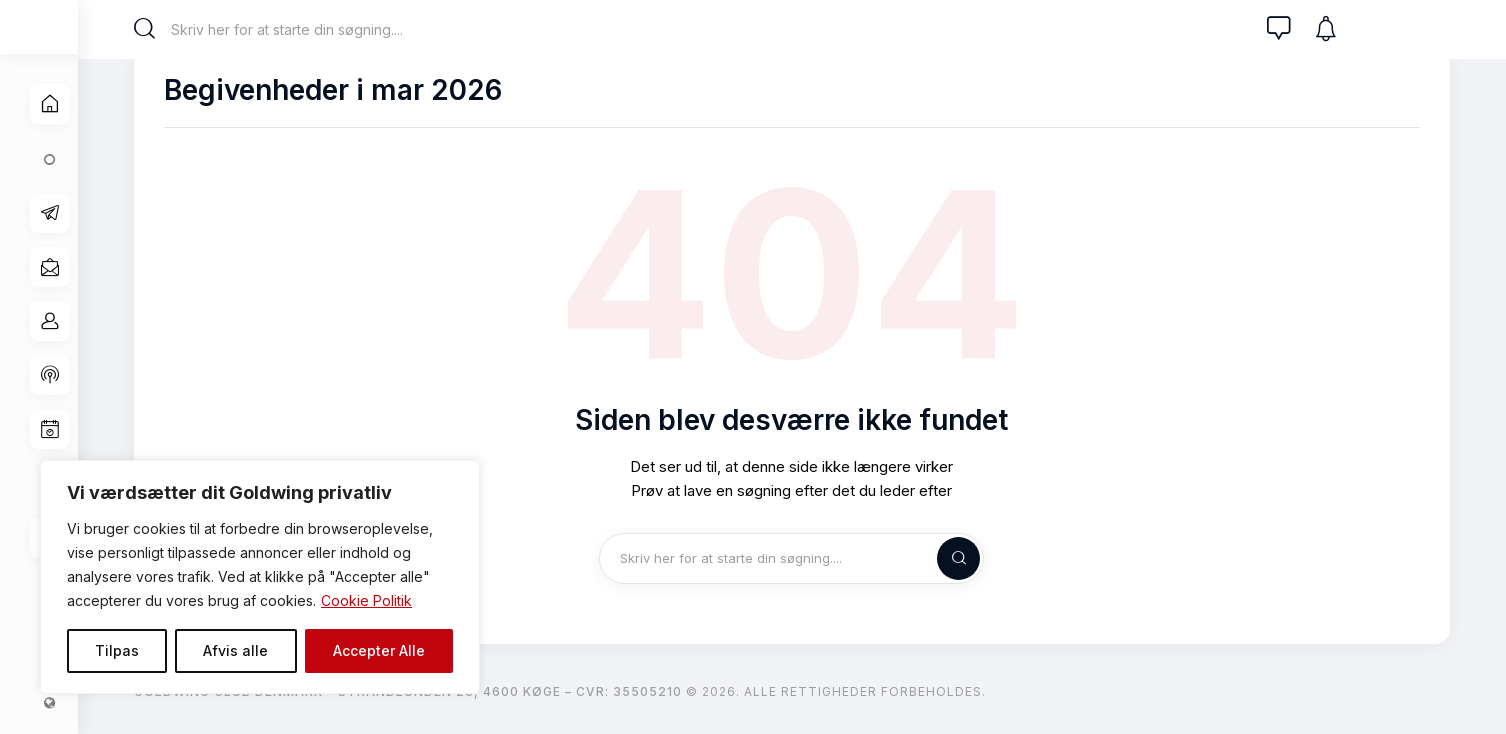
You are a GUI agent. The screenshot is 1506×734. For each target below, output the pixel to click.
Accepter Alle (379, 650)
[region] (260, 577)
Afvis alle (235, 650)
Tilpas (117, 650)
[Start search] (155, 29)
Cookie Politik (366, 600)
